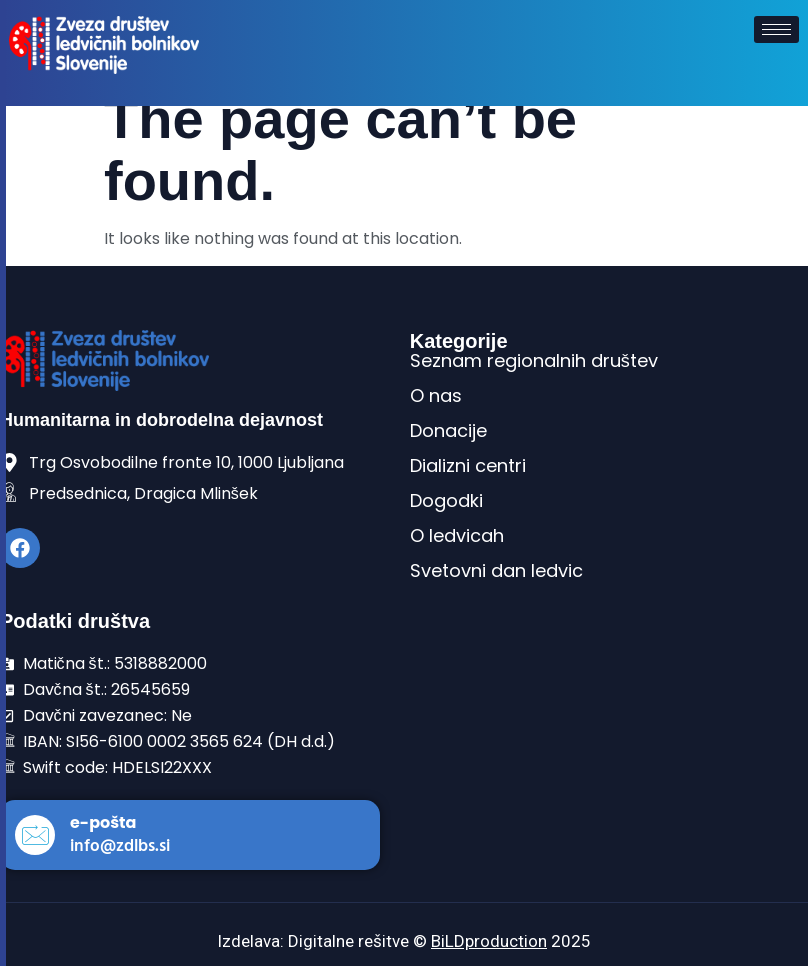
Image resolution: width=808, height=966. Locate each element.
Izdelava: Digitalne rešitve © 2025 (404, 941)
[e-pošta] (35, 835)
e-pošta (103, 822)
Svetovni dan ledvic (496, 570)
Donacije (448, 430)
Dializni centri (468, 465)
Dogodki (446, 500)
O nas (436, 395)
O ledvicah (457, 535)
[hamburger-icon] (776, 29)
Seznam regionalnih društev (534, 360)
